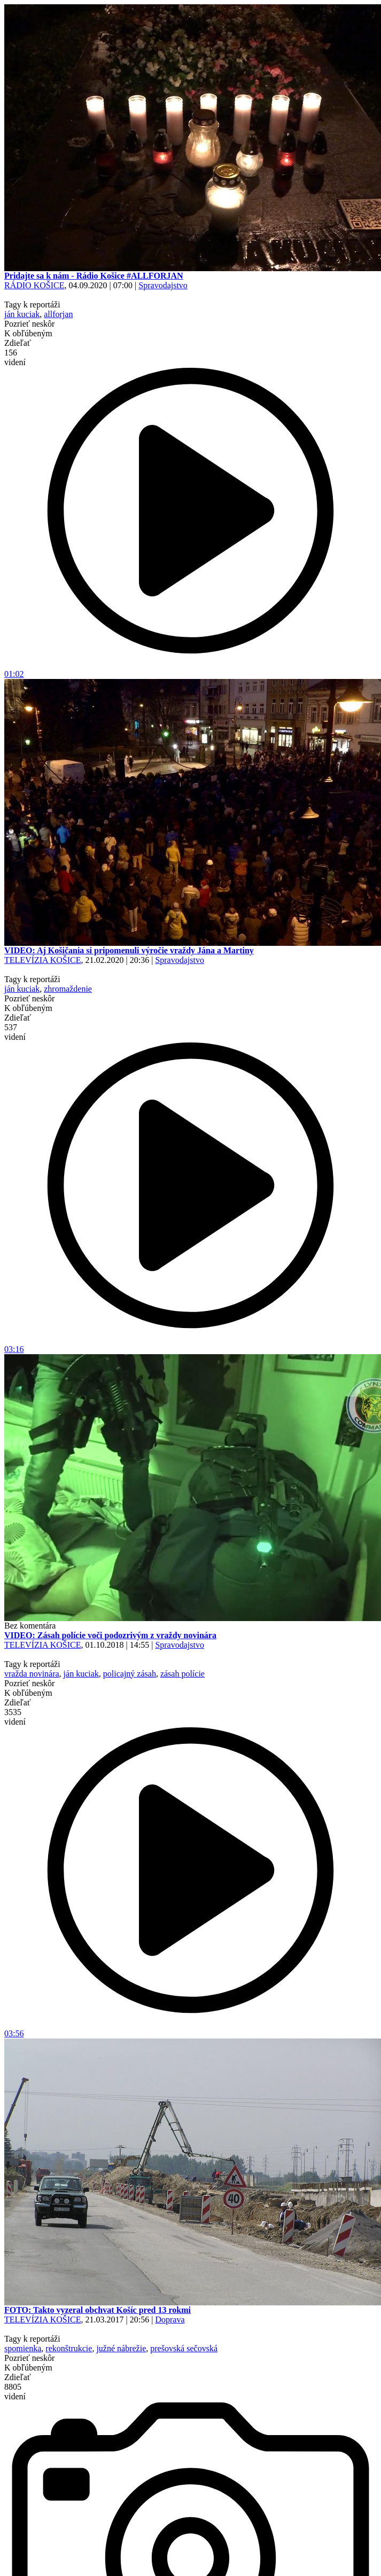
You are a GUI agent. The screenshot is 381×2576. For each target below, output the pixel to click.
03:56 (190, 2029)
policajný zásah (129, 1673)
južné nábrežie (121, 2348)
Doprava (169, 2319)
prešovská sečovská (183, 2348)
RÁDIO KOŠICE (34, 285)
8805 (15, 2391)
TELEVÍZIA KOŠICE (42, 960)
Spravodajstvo (163, 285)
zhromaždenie (68, 988)
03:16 (190, 1345)
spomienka (22, 2348)
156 (15, 357)
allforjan (58, 314)
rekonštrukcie (68, 2348)
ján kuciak (22, 314)
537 (15, 1032)
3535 (15, 1717)
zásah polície (182, 1673)
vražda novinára (31, 1673)
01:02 (190, 670)
